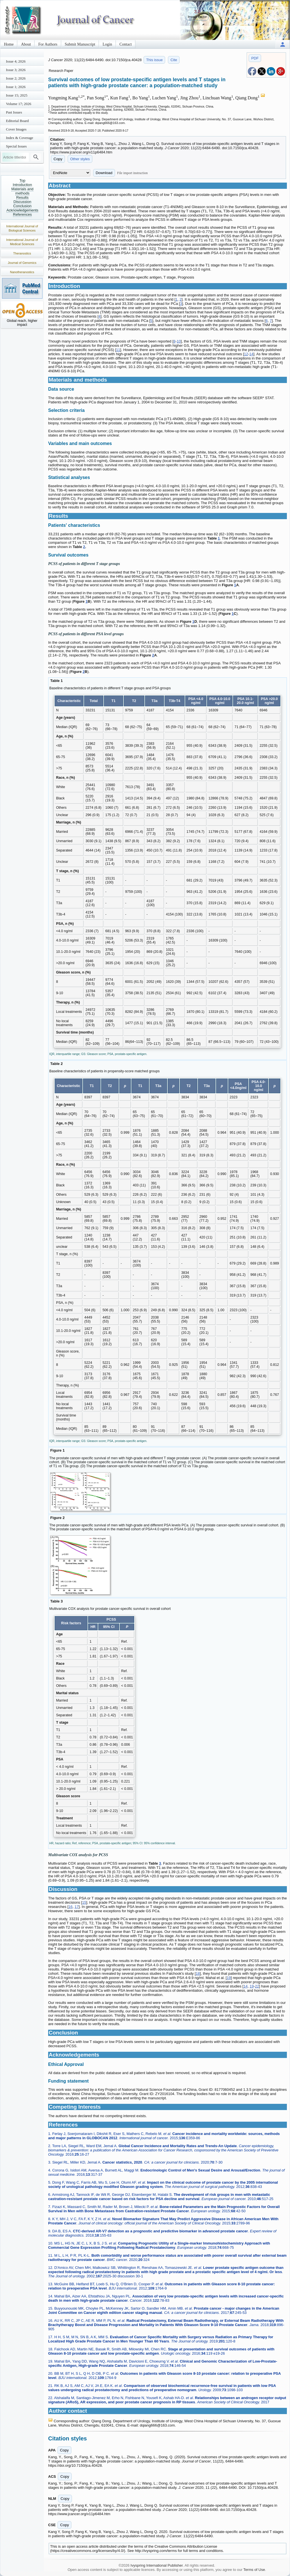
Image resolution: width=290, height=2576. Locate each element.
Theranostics (22, 253)
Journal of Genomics (22, 262)
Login (107, 44)
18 (198, 1973)
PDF (255, 58)
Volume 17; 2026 (18, 104)
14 (251, 354)
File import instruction (132, 173)
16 (70, 1907)
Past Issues (14, 112)
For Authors (47, 44)
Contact (126, 44)
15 (84, 1902)
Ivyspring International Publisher (157, 2565)
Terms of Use (254, 2570)
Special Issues (16, 146)
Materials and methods (22, 191)
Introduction (22, 185)
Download (104, 173)
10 (179, 341)
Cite (173, 60)
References (22, 214)
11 (118, 350)
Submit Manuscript (80, 44)
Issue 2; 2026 (15, 78)
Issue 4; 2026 (15, 61)
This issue (154, 60)
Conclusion (22, 206)
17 (76, 1907)
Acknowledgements (23, 210)
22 (257, 1986)
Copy (58, 159)
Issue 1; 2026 (15, 87)
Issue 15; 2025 (16, 95)
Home (9, 44)
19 (229, 1978)
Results (22, 197)
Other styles (80, 159)
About (26, 44)
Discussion (22, 202)
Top (22, 180)
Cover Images (16, 129)
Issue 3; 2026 (15, 70)
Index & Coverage (19, 138)
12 (246, 354)
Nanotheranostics (22, 272)
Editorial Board (17, 121)
